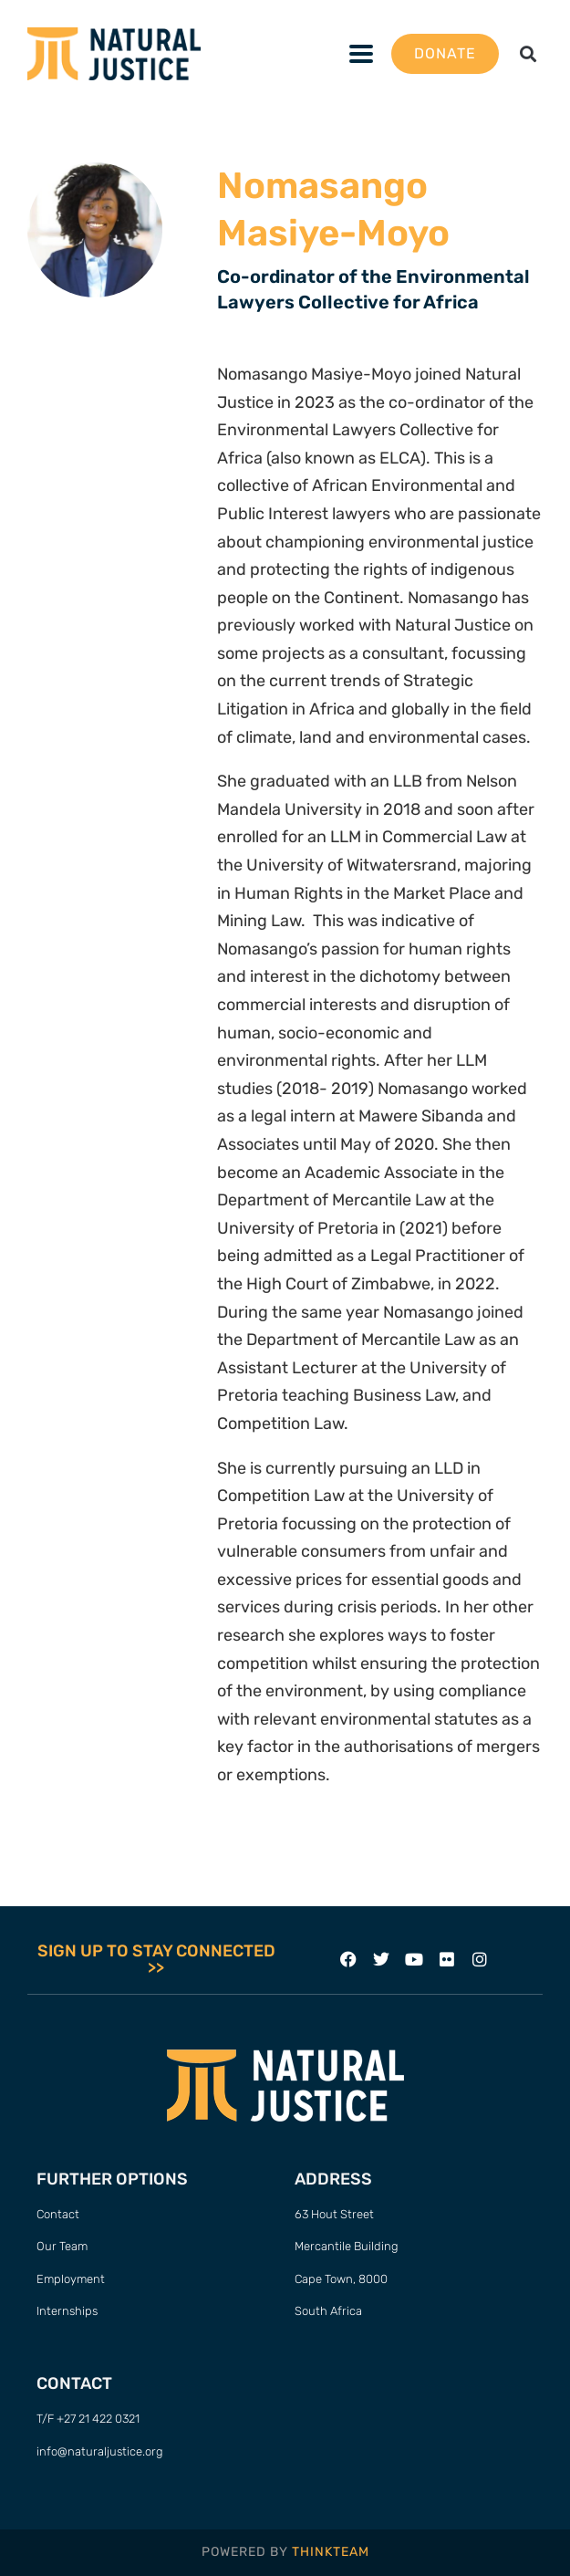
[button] (528, 53)
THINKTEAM (330, 2552)
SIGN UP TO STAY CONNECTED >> (156, 1959)
